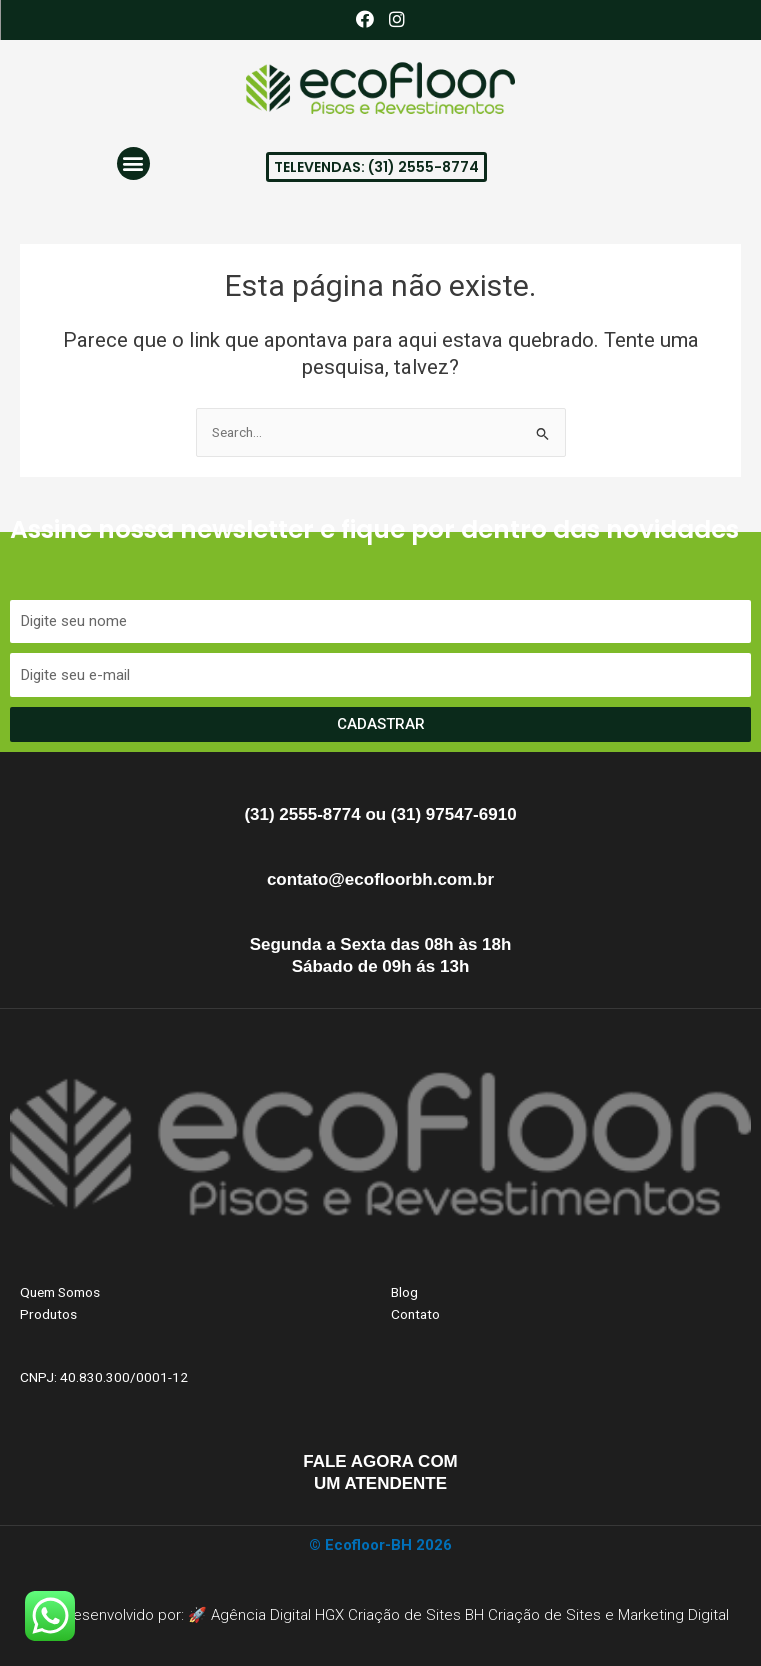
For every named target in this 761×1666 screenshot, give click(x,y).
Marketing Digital (673, 1615)
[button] (133, 163)
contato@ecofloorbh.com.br (380, 879)
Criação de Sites (544, 1615)
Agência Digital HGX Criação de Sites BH (347, 1615)
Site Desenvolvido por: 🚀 (121, 1615)
